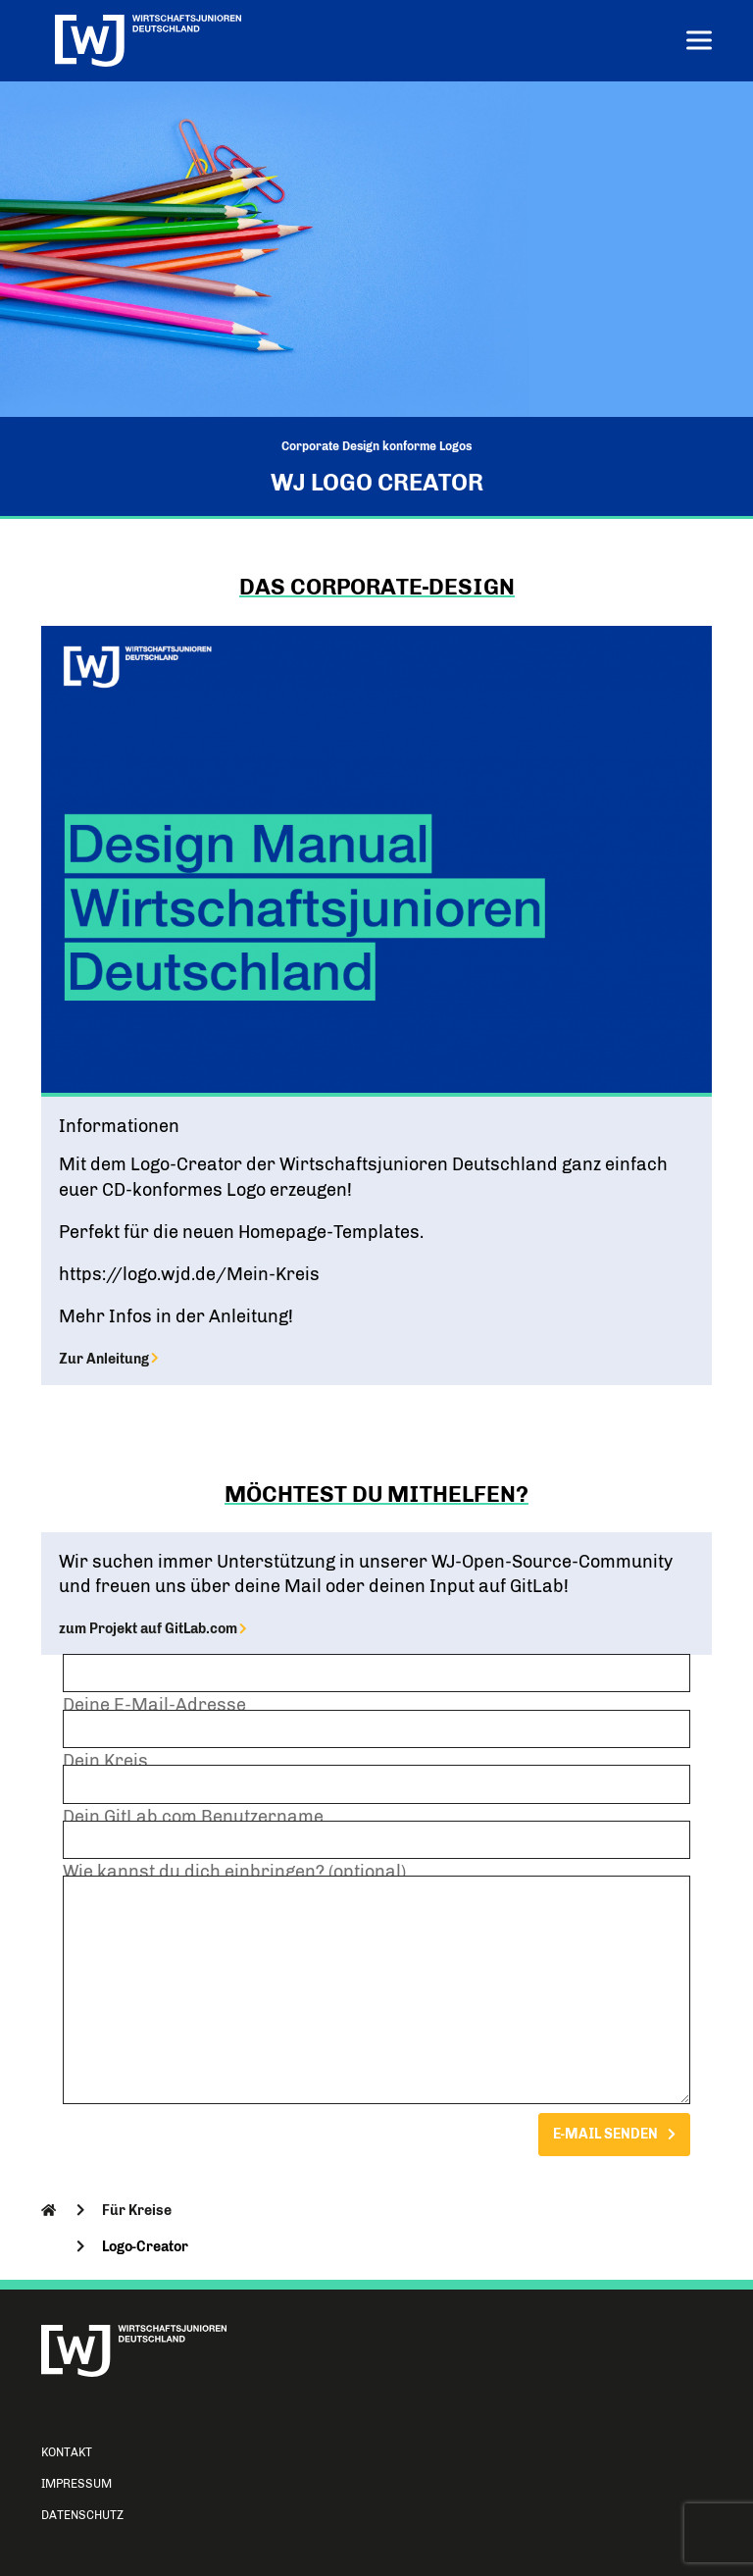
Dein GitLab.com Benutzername (376, 1836)
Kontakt (66, 2452)
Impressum (76, 2484)
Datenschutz (82, 2515)
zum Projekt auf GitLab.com (152, 1628)
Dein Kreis (376, 1780)
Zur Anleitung (108, 1358)
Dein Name (376, 1669)
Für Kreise (137, 2210)
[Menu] (699, 43)
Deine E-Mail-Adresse (376, 1724)
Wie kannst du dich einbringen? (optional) (376, 1985)
